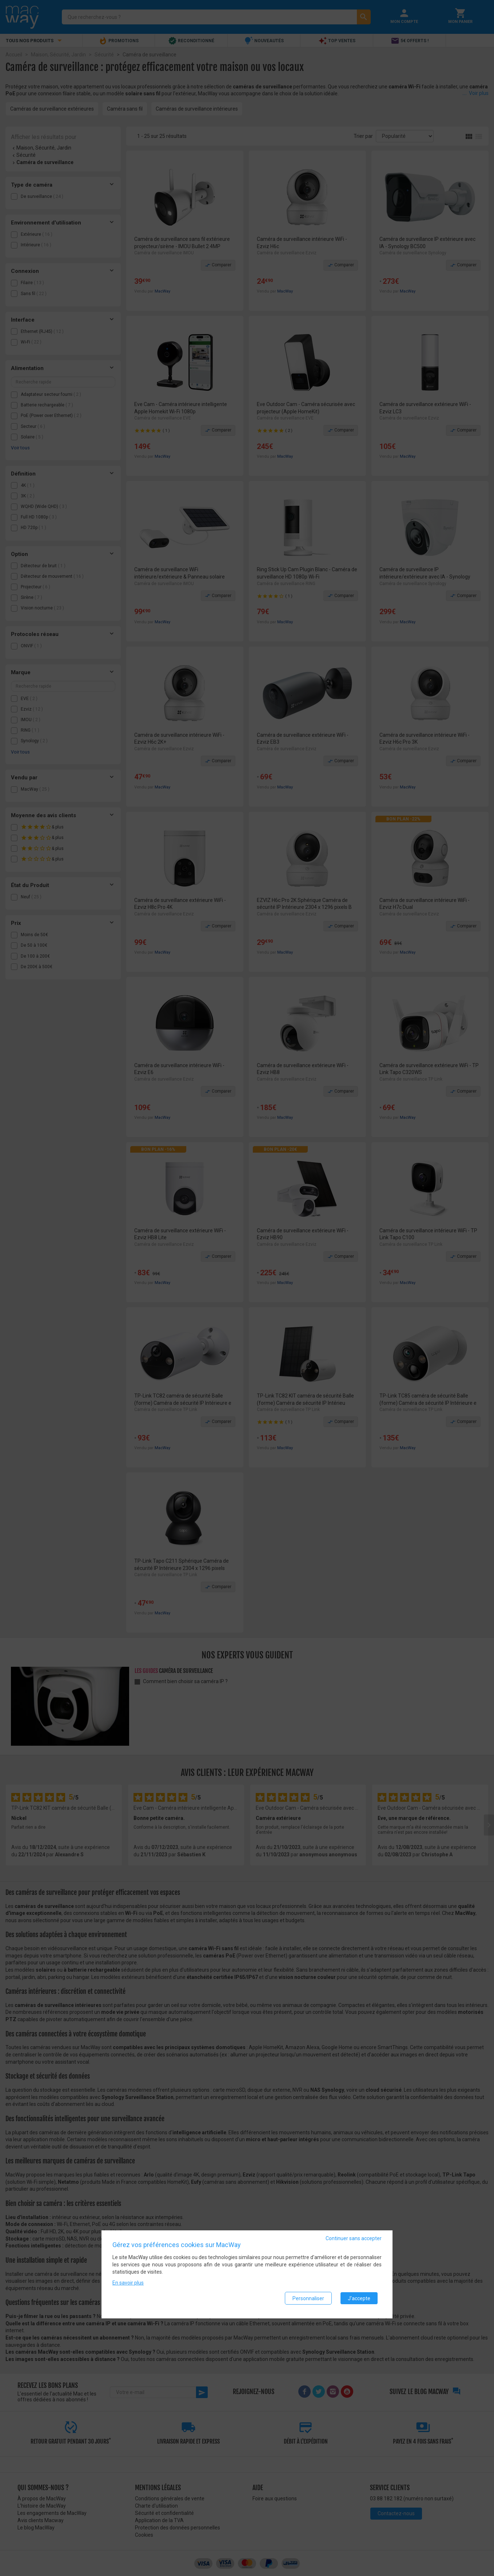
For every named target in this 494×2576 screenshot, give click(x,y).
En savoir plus (128, 2286)
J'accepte (359, 2301)
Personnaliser (308, 2301)
